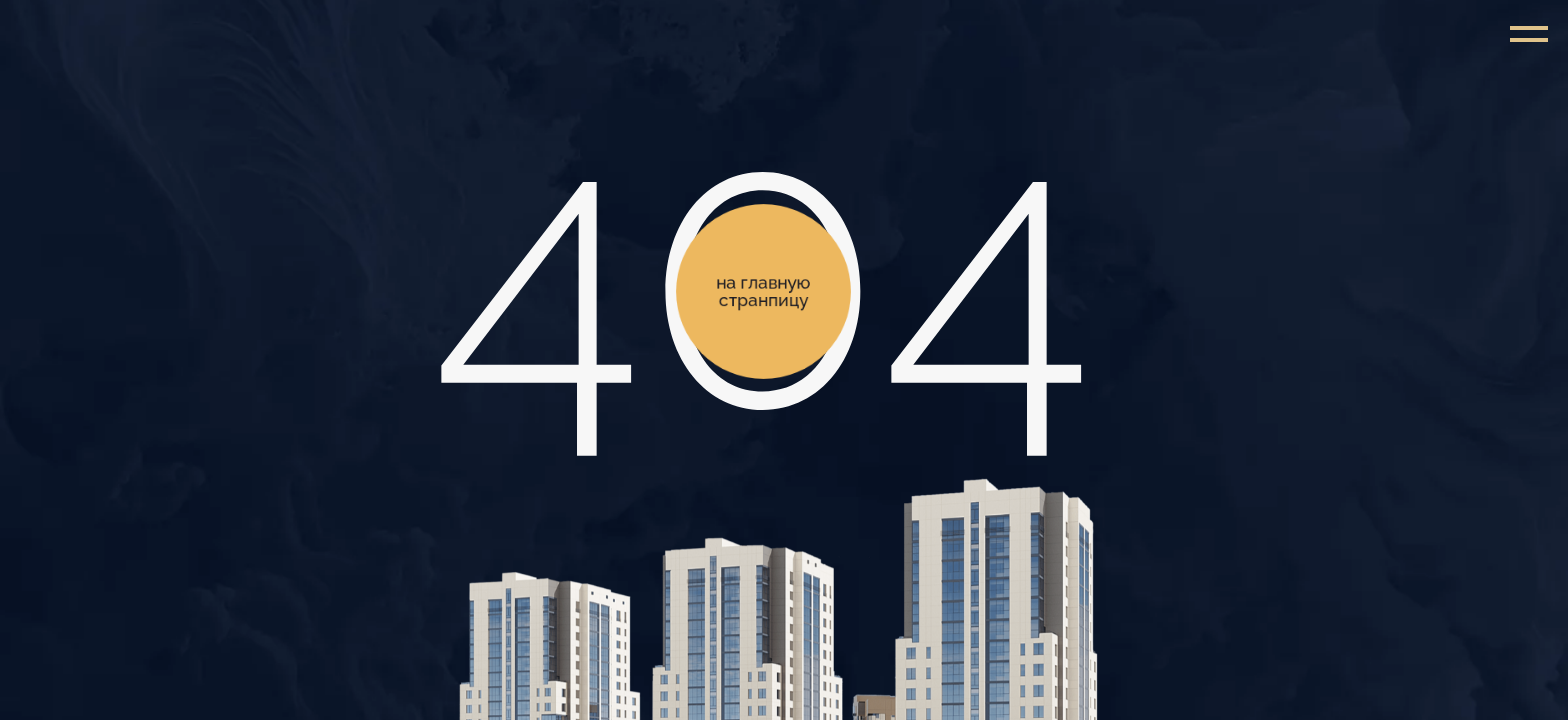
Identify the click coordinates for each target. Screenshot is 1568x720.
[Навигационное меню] (1529, 35)
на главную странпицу (763, 291)
